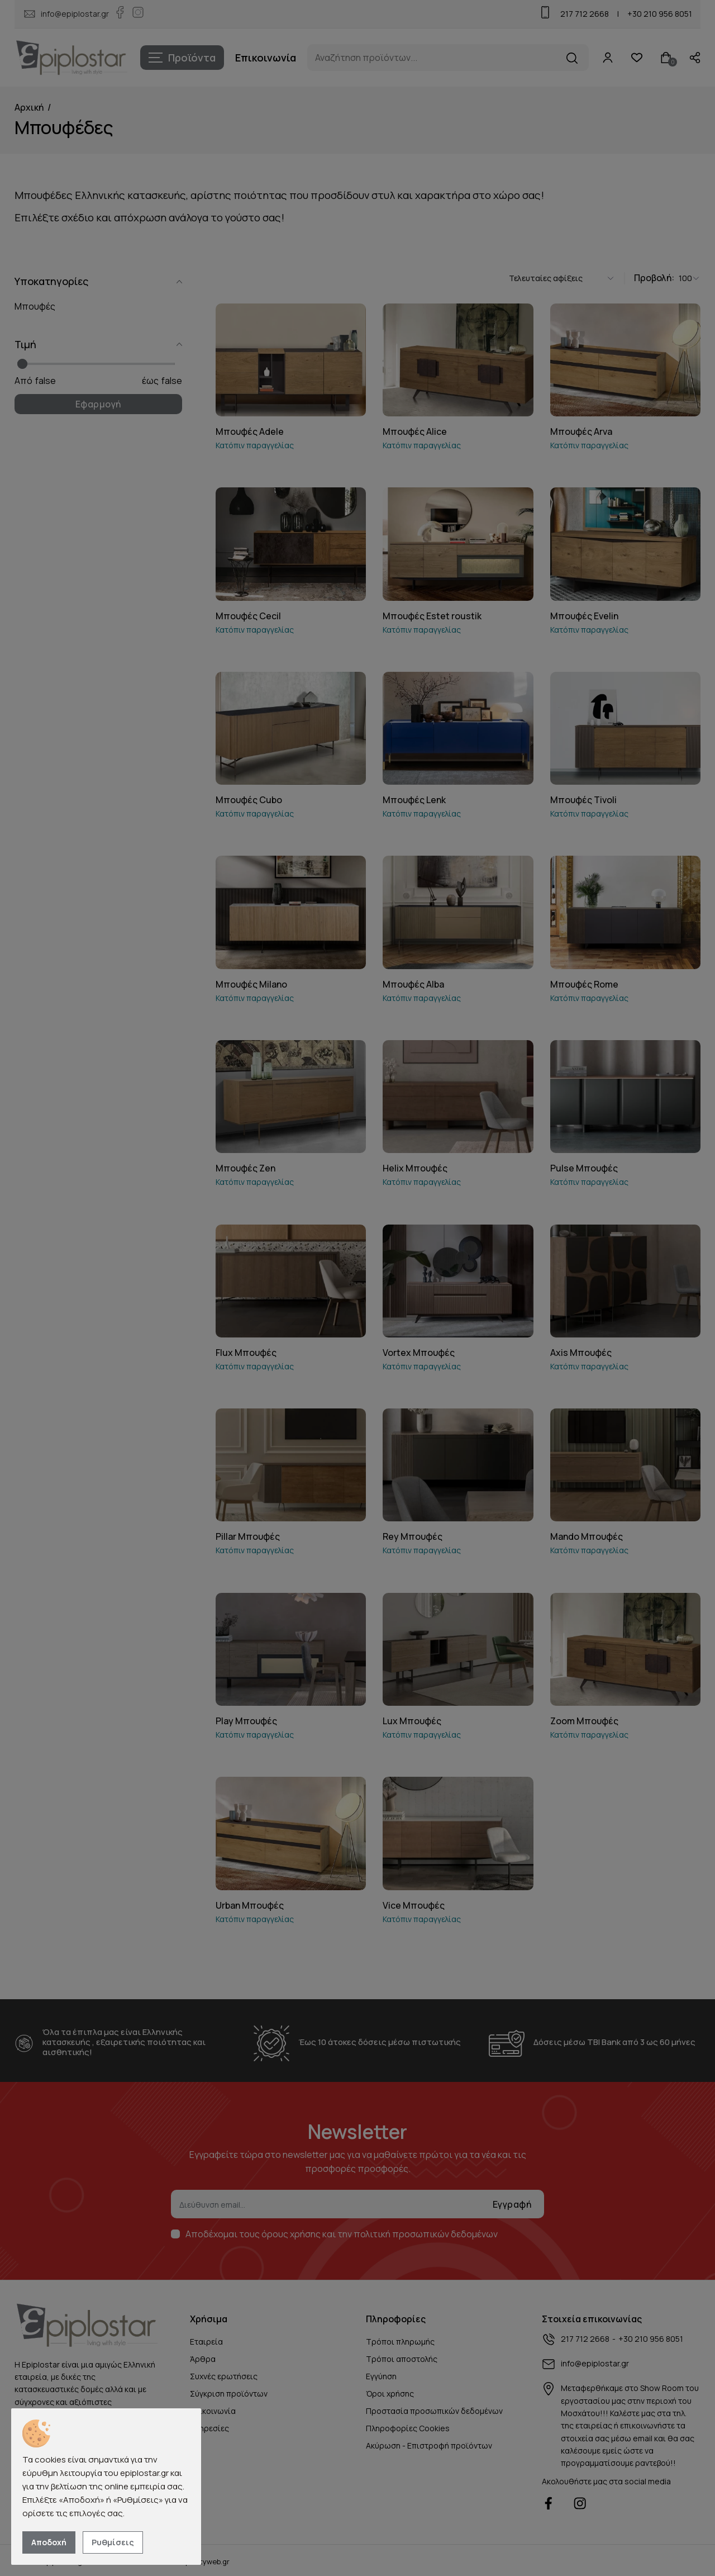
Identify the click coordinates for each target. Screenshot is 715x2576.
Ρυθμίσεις (113, 2542)
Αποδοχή (48, 2542)
